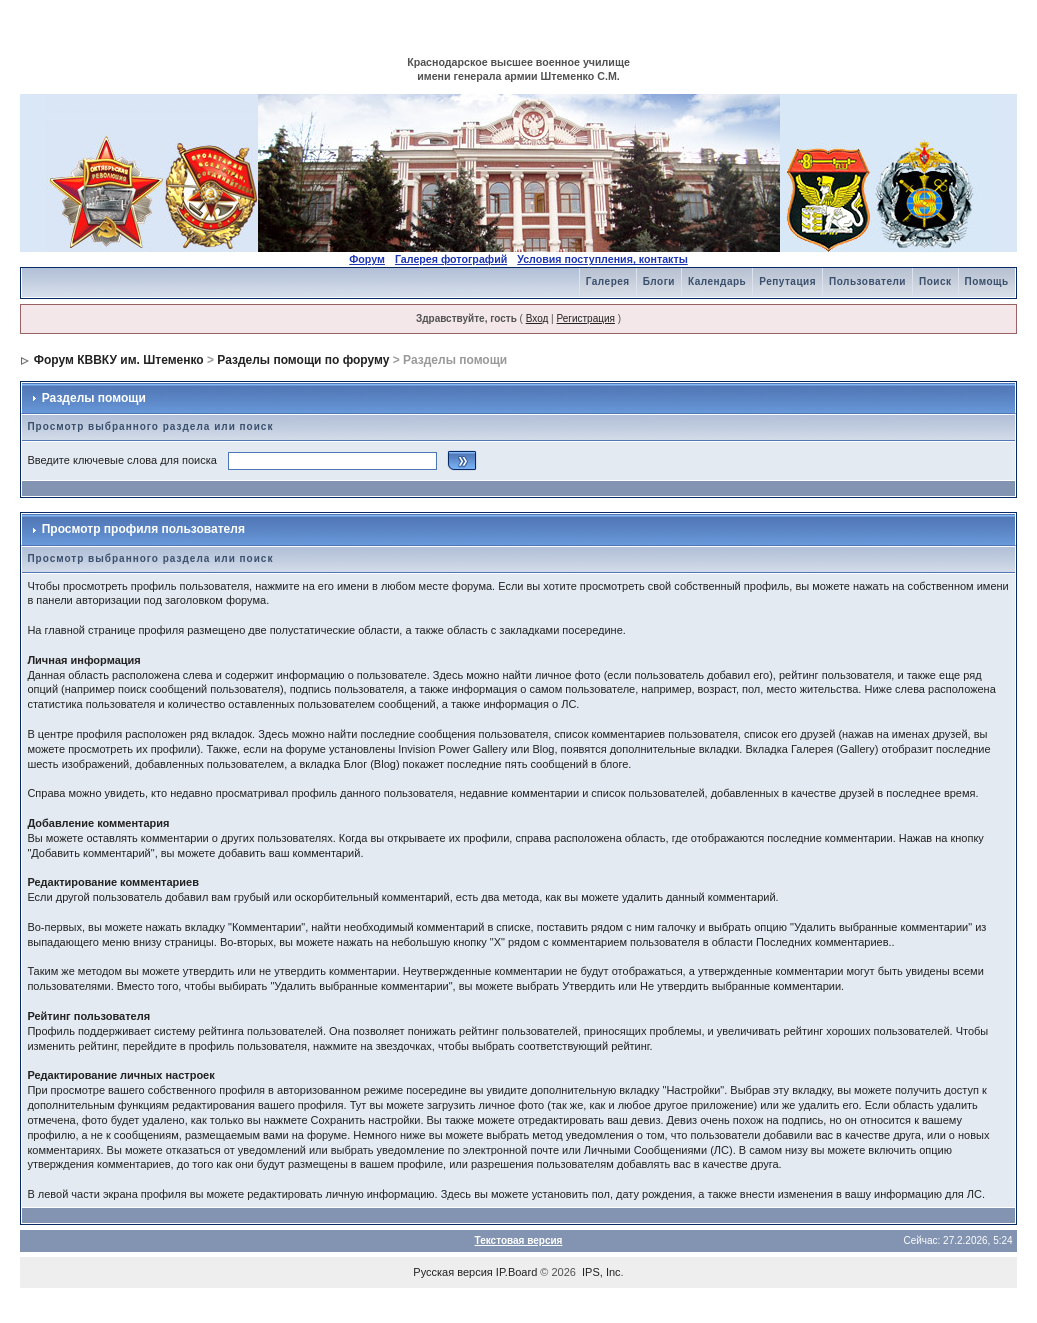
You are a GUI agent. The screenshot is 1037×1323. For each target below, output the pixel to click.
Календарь (717, 281)
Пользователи (867, 281)
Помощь (987, 281)
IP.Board (516, 1272)
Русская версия (452, 1272)
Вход (537, 318)
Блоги (659, 281)
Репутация (787, 281)
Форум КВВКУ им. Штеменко (119, 360)
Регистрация (585, 318)
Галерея (608, 281)
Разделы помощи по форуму (303, 360)
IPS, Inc (601, 1272)
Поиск (935, 281)
